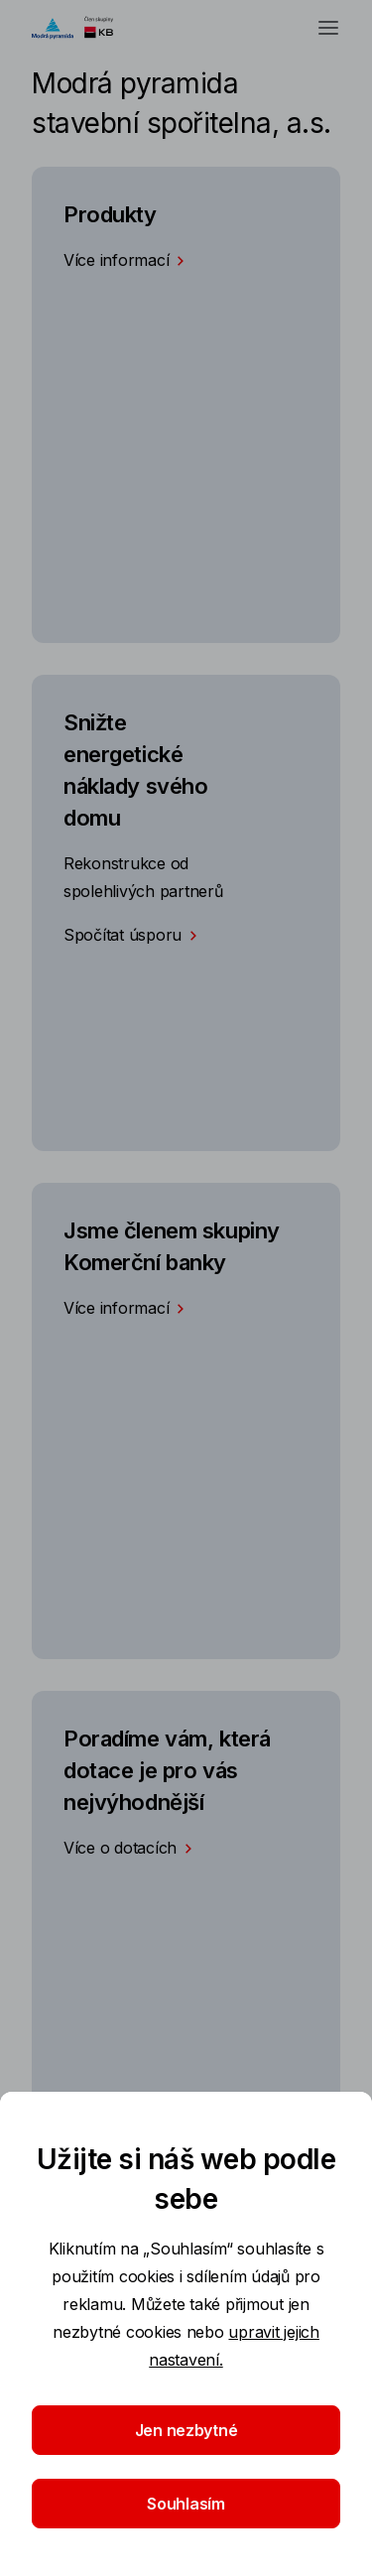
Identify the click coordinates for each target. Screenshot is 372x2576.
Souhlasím (186, 2503)
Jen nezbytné (186, 2430)
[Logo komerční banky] (82, 28)
